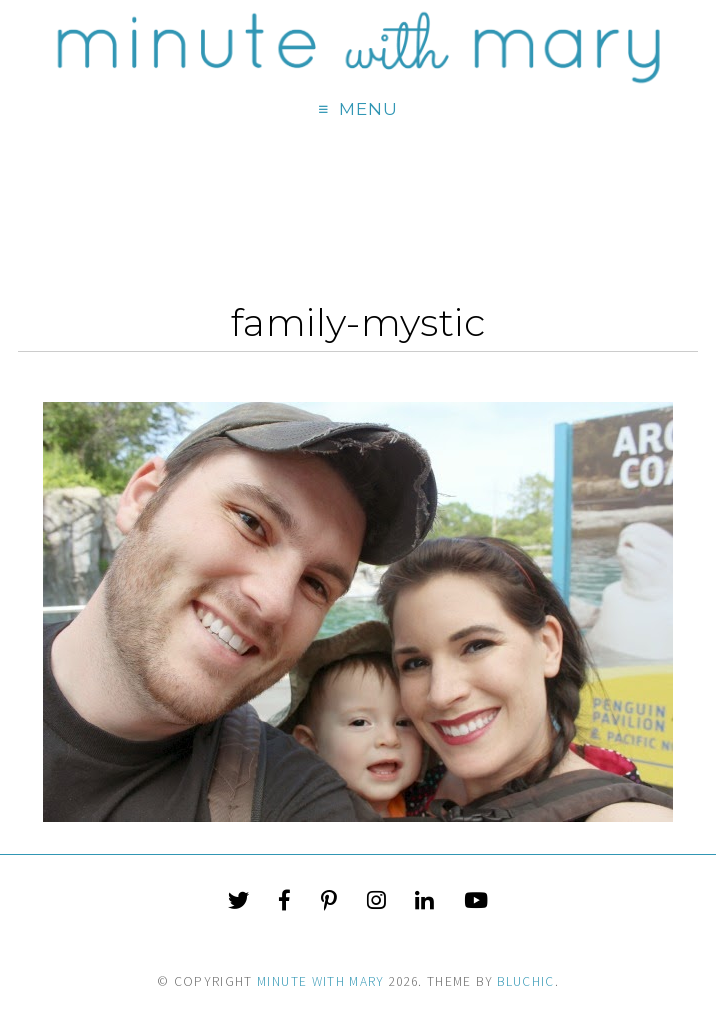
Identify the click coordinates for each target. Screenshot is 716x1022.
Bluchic (525, 981)
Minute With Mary (321, 981)
